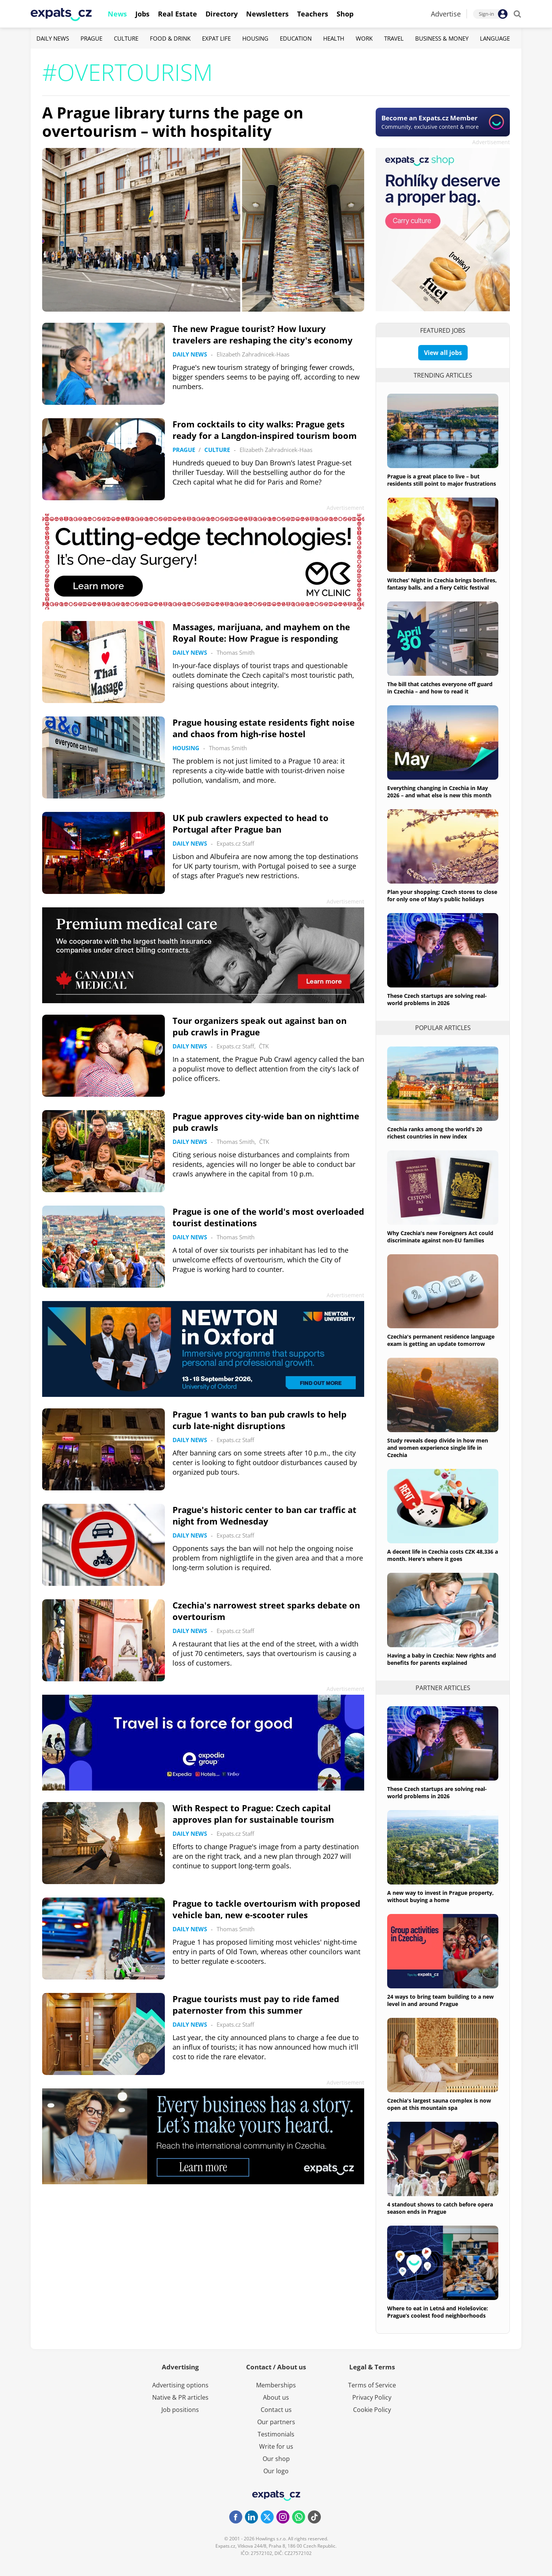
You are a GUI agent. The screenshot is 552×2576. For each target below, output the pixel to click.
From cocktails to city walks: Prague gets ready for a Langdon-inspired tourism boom (264, 429)
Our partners (276, 2422)
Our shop (276, 2458)
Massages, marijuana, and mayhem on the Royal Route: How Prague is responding (261, 632)
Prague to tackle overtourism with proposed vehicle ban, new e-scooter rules (266, 1909)
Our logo (276, 2471)
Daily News (52, 38)
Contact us (276, 2409)
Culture (126, 38)
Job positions (180, 2409)
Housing (255, 38)
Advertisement (491, 142)
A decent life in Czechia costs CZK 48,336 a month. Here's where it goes (442, 1555)
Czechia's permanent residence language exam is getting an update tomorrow (441, 1340)
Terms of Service (372, 2385)
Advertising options (180, 2385)
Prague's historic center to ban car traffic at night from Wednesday (264, 1515)
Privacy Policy (371, 2397)
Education (296, 38)
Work (364, 38)
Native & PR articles (180, 2397)
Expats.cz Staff (235, 843)
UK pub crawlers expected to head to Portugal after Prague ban (250, 823)
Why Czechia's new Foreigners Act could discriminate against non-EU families (440, 1236)
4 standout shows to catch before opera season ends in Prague (440, 2208)
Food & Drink (170, 38)
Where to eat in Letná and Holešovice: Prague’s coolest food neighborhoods (437, 2312)
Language (495, 38)
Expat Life (216, 38)
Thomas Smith (236, 652)
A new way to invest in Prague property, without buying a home (440, 1896)
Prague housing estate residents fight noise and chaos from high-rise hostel (263, 727)
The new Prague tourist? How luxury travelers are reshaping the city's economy (262, 334)
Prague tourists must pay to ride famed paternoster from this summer (255, 2004)
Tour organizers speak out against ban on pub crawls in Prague (259, 1026)
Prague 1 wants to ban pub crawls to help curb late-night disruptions (259, 1419)
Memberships (276, 2385)
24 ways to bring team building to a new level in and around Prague (440, 2000)
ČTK (264, 1046)
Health (333, 38)
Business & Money (441, 38)
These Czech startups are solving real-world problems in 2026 (437, 999)
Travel (394, 38)
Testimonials (276, 2434)
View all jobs (443, 352)
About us (276, 2397)
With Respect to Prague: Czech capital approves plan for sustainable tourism (253, 1813)
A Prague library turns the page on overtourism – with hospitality (172, 121)
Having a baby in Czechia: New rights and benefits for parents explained (441, 1659)
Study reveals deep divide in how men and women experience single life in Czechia (437, 1448)
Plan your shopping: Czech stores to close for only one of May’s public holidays (442, 895)
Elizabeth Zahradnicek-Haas (253, 354)
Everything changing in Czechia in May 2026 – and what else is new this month (439, 791)
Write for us (276, 2446)
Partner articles (443, 1688)
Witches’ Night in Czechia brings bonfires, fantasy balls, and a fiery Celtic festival (442, 584)
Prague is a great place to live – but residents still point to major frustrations (441, 480)
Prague (91, 38)
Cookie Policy (372, 2409)
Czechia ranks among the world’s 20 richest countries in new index (434, 1132)
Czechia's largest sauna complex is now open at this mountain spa (439, 2104)
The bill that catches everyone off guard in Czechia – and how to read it (440, 687)
